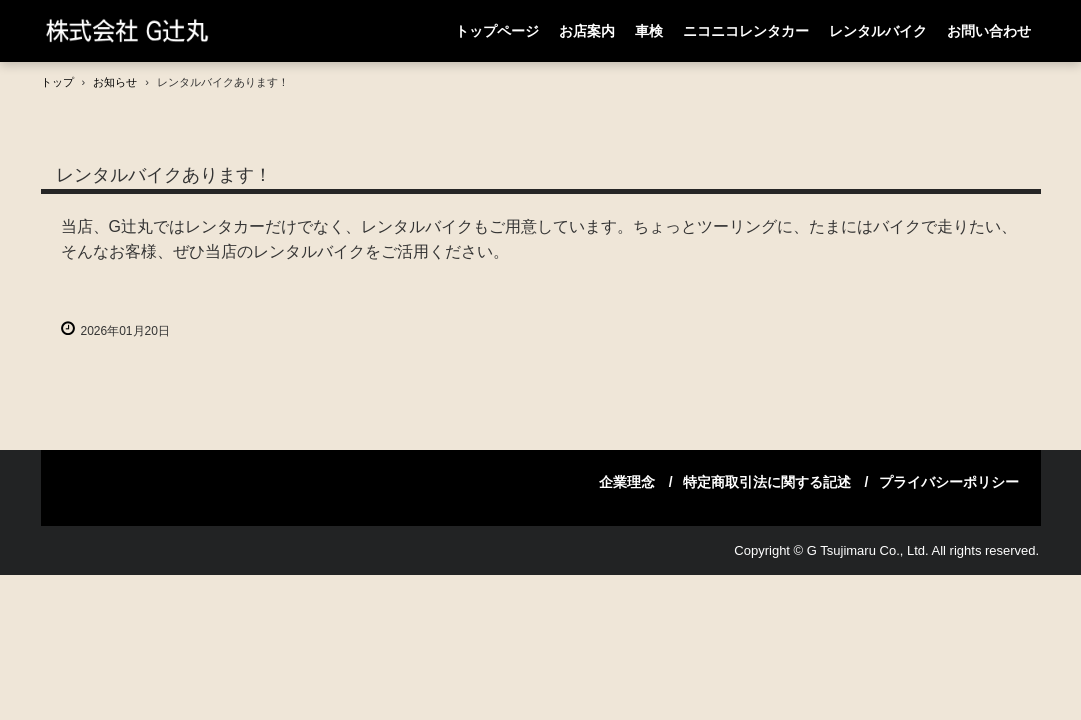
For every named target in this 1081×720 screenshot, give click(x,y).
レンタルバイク (878, 31)
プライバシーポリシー (949, 482)
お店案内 (587, 31)
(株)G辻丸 (155, 30)
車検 (649, 31)
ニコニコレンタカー (746, 31)
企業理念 (627, 482)
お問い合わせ (989, 31)
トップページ (497, 31)
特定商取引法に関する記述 (767, 482)
